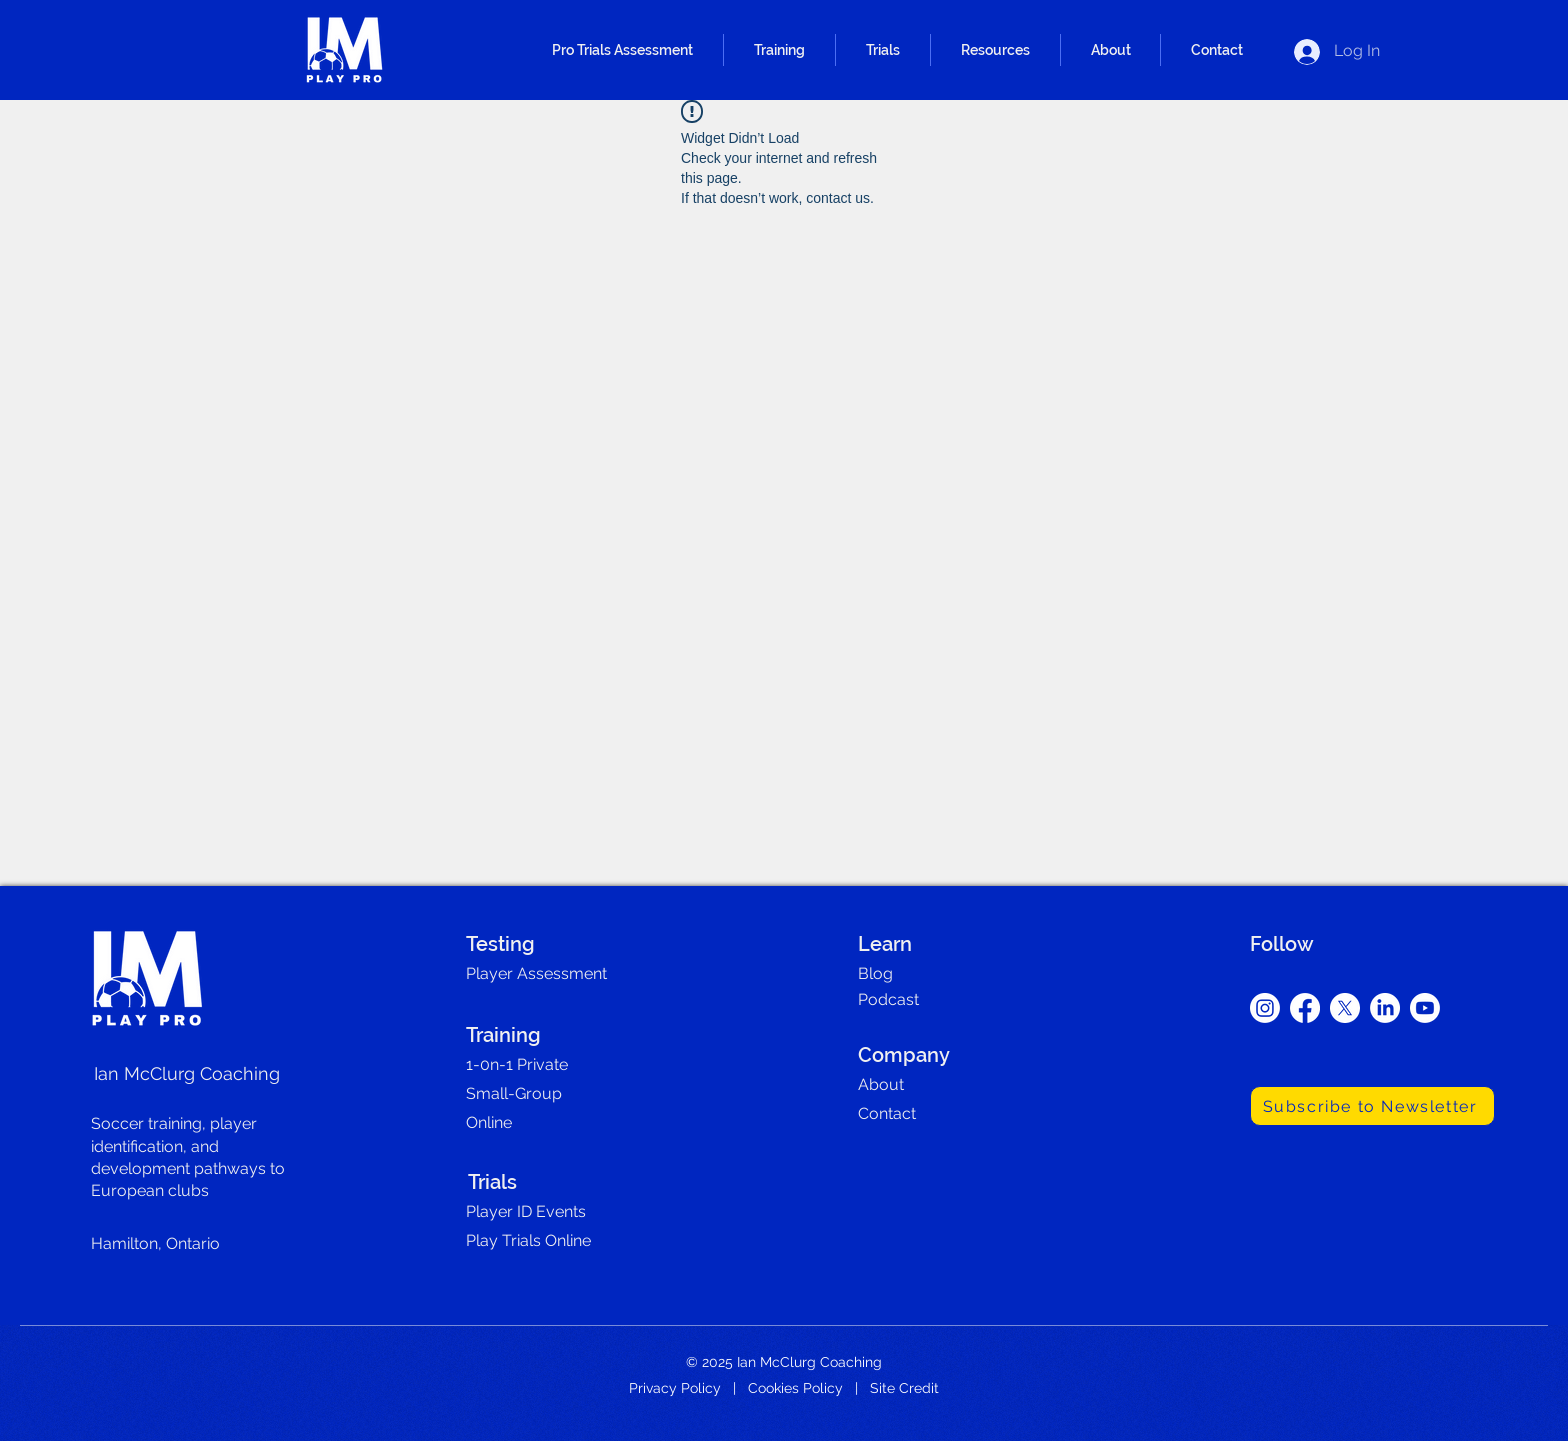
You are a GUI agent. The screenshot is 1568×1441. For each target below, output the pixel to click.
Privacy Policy (675, 1388)
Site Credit (904, 1388)
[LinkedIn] (1385, 1008)
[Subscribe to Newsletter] (1372, 1106)
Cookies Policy (795, 1388)
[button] (622, 50)
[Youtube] (1425, 1008)
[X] (1345, 1008)
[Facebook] (1305, 1008)
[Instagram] (1265, 1008)
